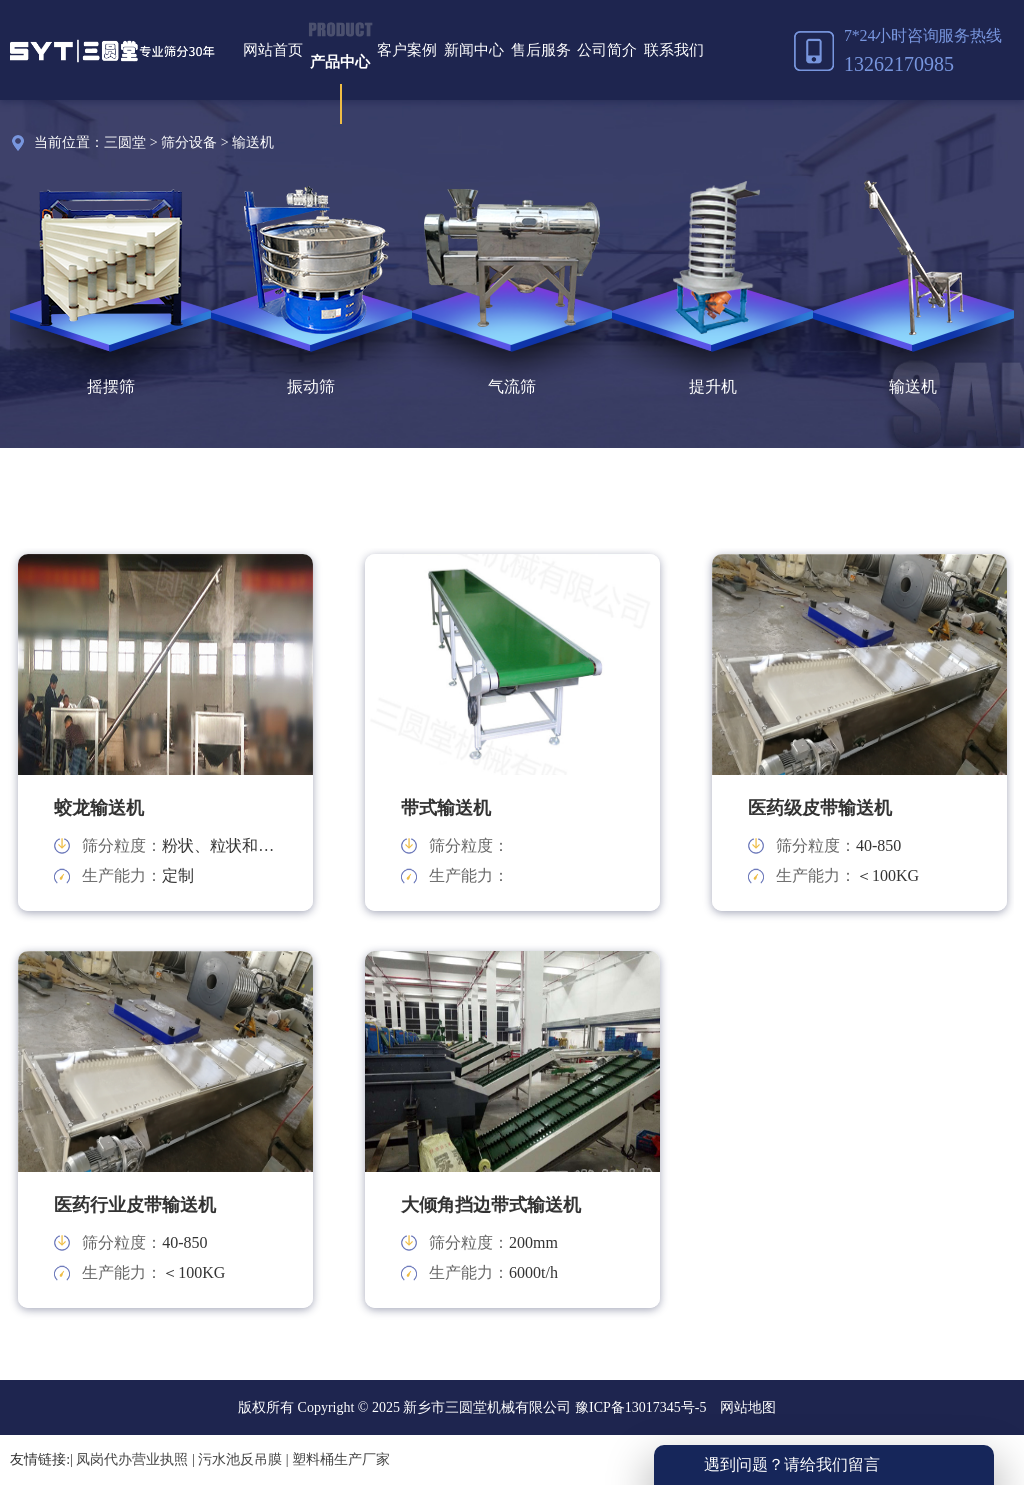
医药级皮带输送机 (820, 808)
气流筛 (512, 386)
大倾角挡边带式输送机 (491, 1205)
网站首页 (273, 50)
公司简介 (607, 50)
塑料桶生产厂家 (341, 1459)
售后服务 (541, 50)
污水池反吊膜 (240, 1459)
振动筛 (311, 386)
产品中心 (340, 62)
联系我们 (674, 50)
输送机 (253, 142)
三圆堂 (125, 142)
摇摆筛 (111, 386)
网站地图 (748, 1407)
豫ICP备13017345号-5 (638, 1407)
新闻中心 (474, 50)
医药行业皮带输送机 (135, 1205)
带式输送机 (446, 808)
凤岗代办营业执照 (132, 1459)
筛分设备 (189, 142)
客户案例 (407, 50)
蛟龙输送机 (99, 808)
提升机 (713, 386)
